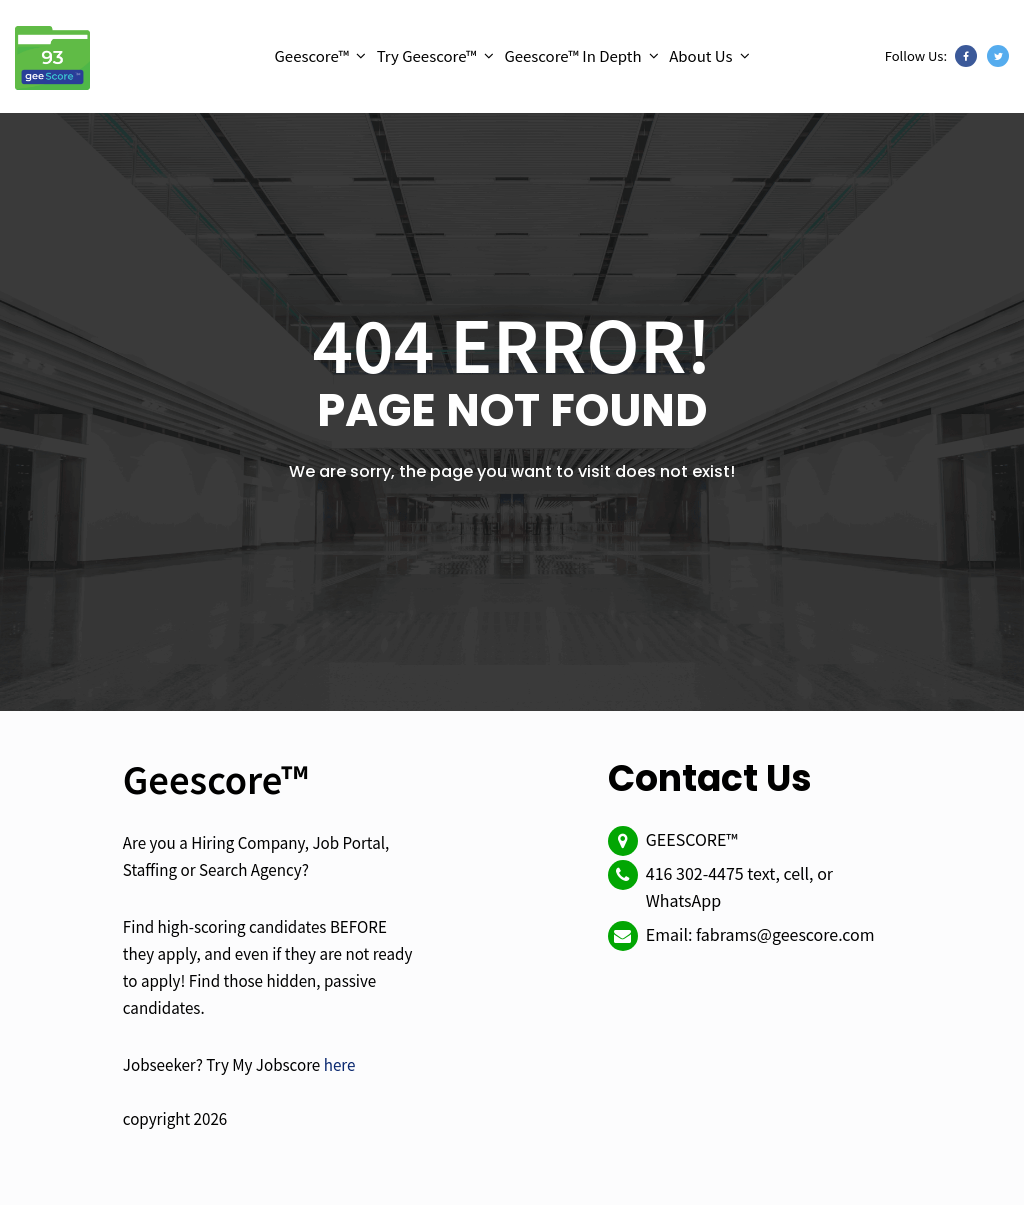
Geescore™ (311, 55)
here (340, 1064)
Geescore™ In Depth (572, 55)
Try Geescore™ (427, 55)
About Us (700, 55)
